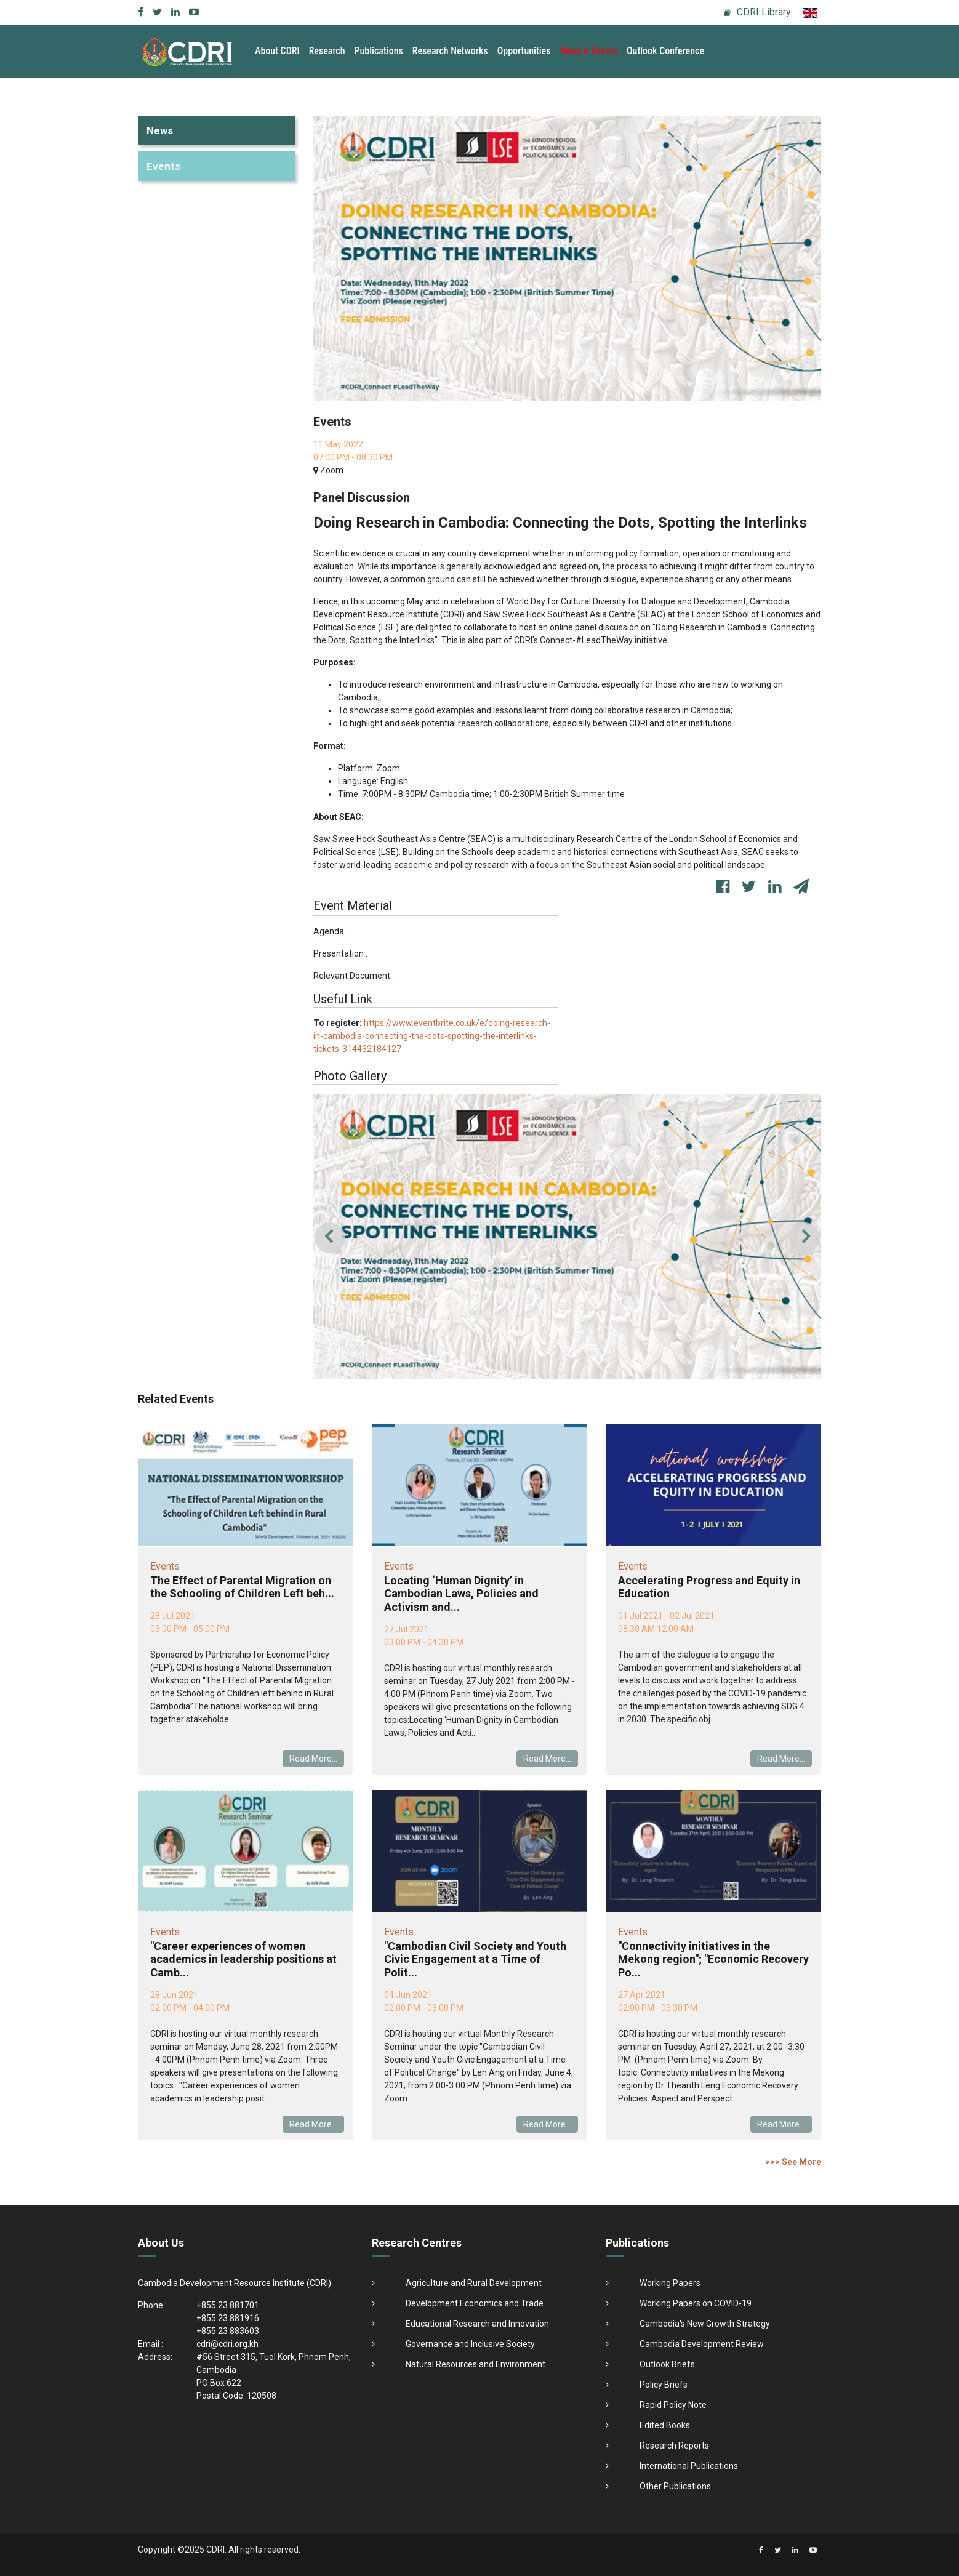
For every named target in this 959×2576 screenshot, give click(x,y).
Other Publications (675, 2486)
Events (163, 166)
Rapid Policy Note (673, 2405)
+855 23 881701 (227, 2305)
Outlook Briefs (667, 2364)
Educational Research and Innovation (477, 2324)
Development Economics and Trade (475, 2303)
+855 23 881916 (227, 2318)
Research (327, 51)
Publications (379, 51)
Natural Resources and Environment (475, 2364)
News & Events (588, 51)
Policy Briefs (664, 2384)
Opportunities (524, 51)
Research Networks (450, 51)
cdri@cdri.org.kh (227, 2344)
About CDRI (277, 51)
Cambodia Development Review (702, 2344)
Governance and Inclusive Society (470, 2344)
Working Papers (670, 2283)
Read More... (313, 1758)
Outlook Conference (665, 51)
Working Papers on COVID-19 (696, 2303)
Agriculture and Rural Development (474, 2283)
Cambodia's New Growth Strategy (705, 2324)
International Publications (689, 2466)
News (159, 130)
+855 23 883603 (227, 2331)
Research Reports (674, 2445)
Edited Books (665, 2425)
